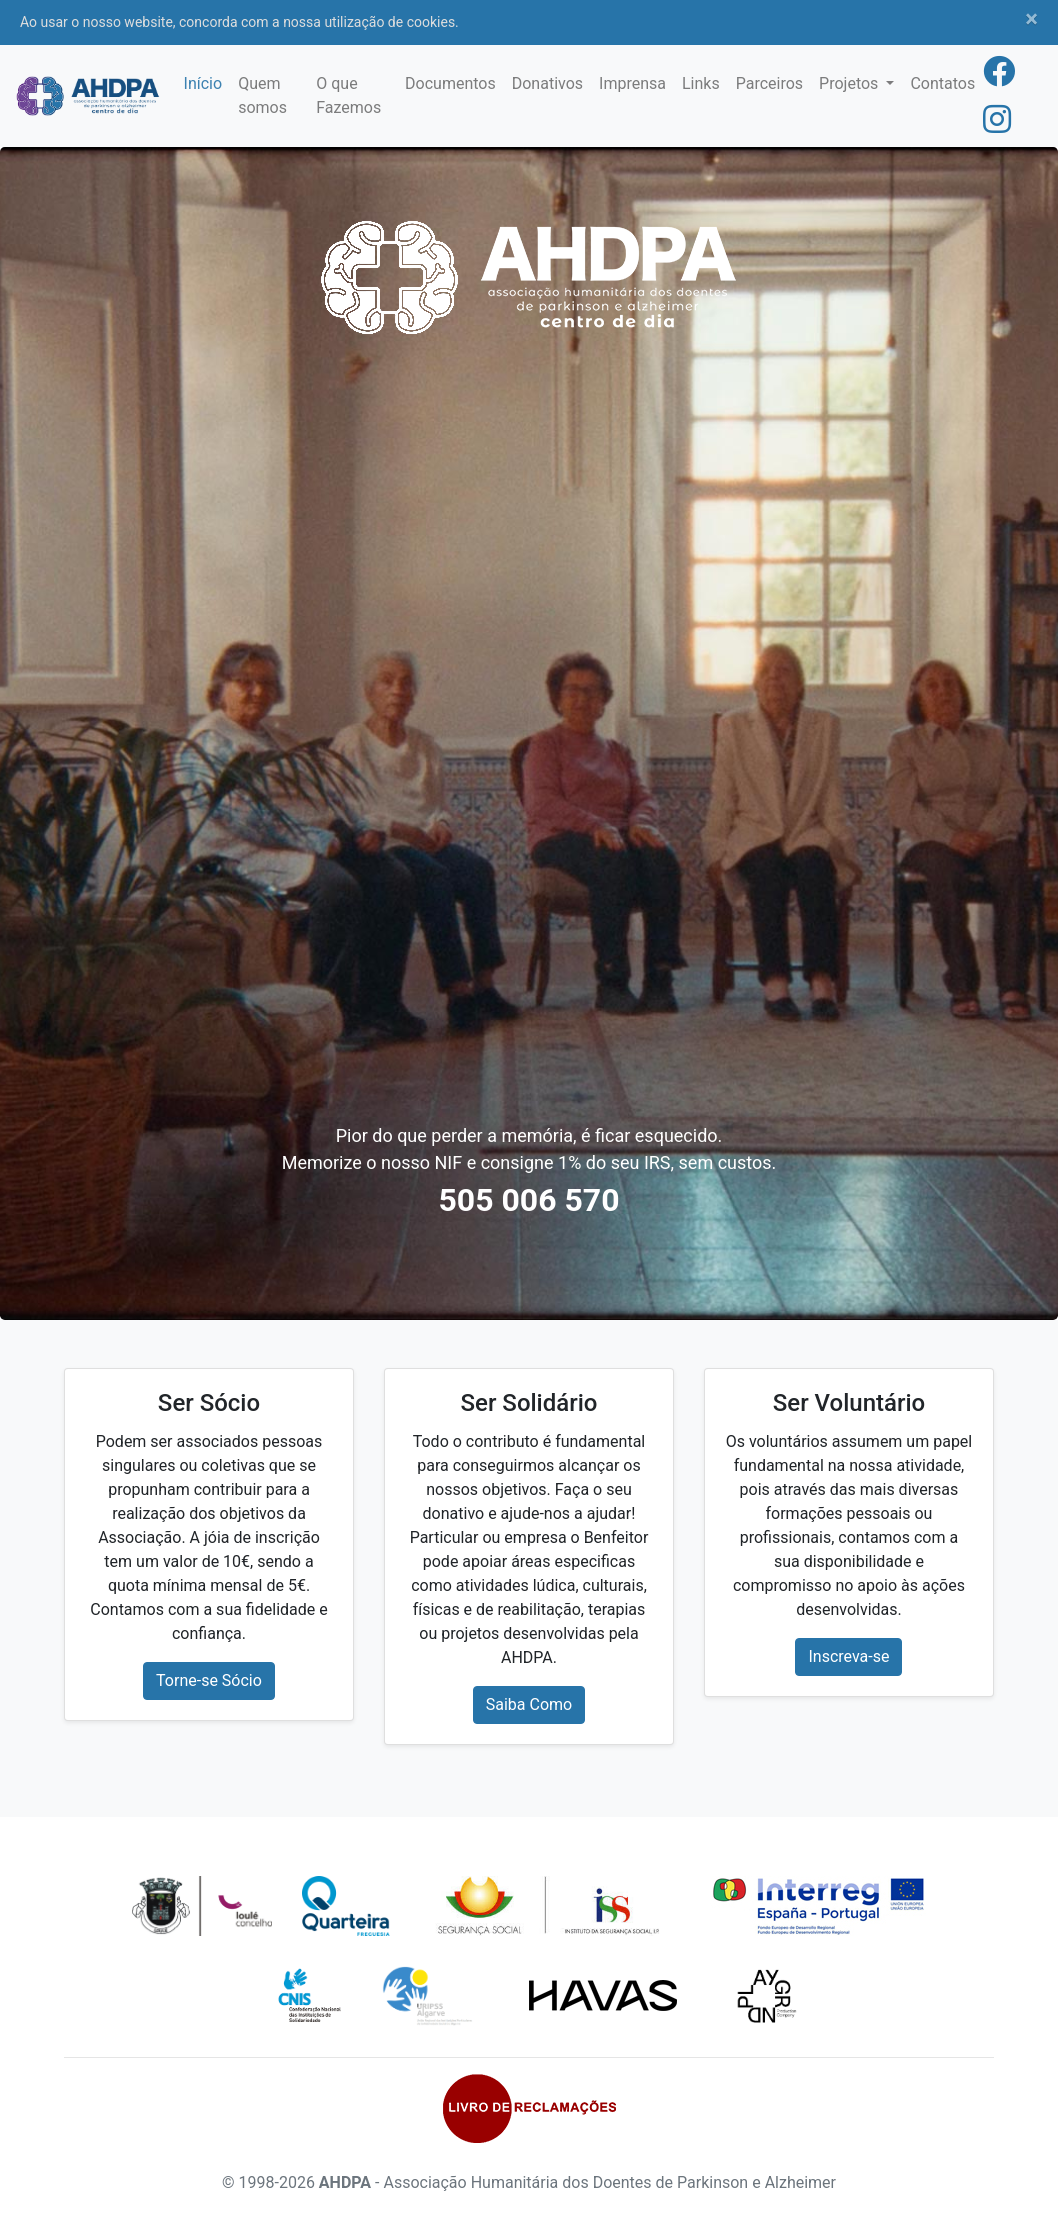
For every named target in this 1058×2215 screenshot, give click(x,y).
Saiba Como (529, 1704)
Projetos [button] (850, 83)
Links (701, 83)
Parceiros (769, 83)
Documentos (450, 83)
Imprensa (632, 83)
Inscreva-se (848, 1656)
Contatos (942, 83)
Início (203, 83)
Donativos (547, 83)
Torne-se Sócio (209, 1680)
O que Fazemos (348, 95)
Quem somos (262, 95)
